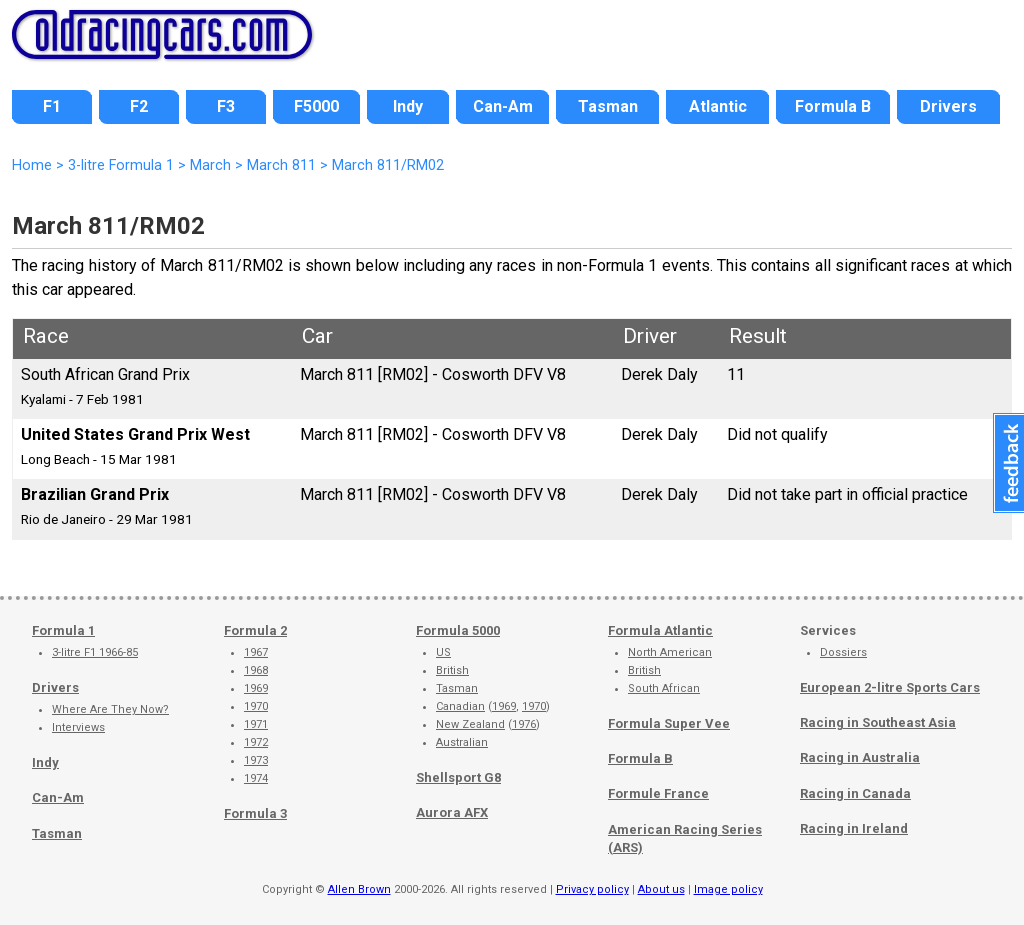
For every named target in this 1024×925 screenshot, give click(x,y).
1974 (256, 778)
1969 (256, 688)
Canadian (460, 706)
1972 (256, 742)
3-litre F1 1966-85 (95, 652)
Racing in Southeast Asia (878, 722)
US (443, 652)
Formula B (640, 758)
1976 (524, 724)
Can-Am (58, 797)
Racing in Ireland (854, 828)
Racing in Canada (855, 793)
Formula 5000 (458, 630)
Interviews (78, 727)
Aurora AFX (452, 812)
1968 (256, 670)
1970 (256, 706)
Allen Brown (359, 889)
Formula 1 (63, 630)
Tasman (57, 833)
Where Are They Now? (110, 709)
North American (670, 652)
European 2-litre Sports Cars (890, 687)
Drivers (55, 687)
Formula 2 (255, 630)
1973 (256, 760)
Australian (462, 742)
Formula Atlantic (660, 630)
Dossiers (843, 652)
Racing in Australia (860, 757)
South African (664, 688)
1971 (256, 724)
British (452, 670)
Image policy (728, 889)
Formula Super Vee (669, 723)
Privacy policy (592, 889)
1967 (256, 652)
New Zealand (470, 724)
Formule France (658, 793)
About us (661, 889)
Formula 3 (255, 813)
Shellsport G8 (458, 777)
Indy (45, 762)
